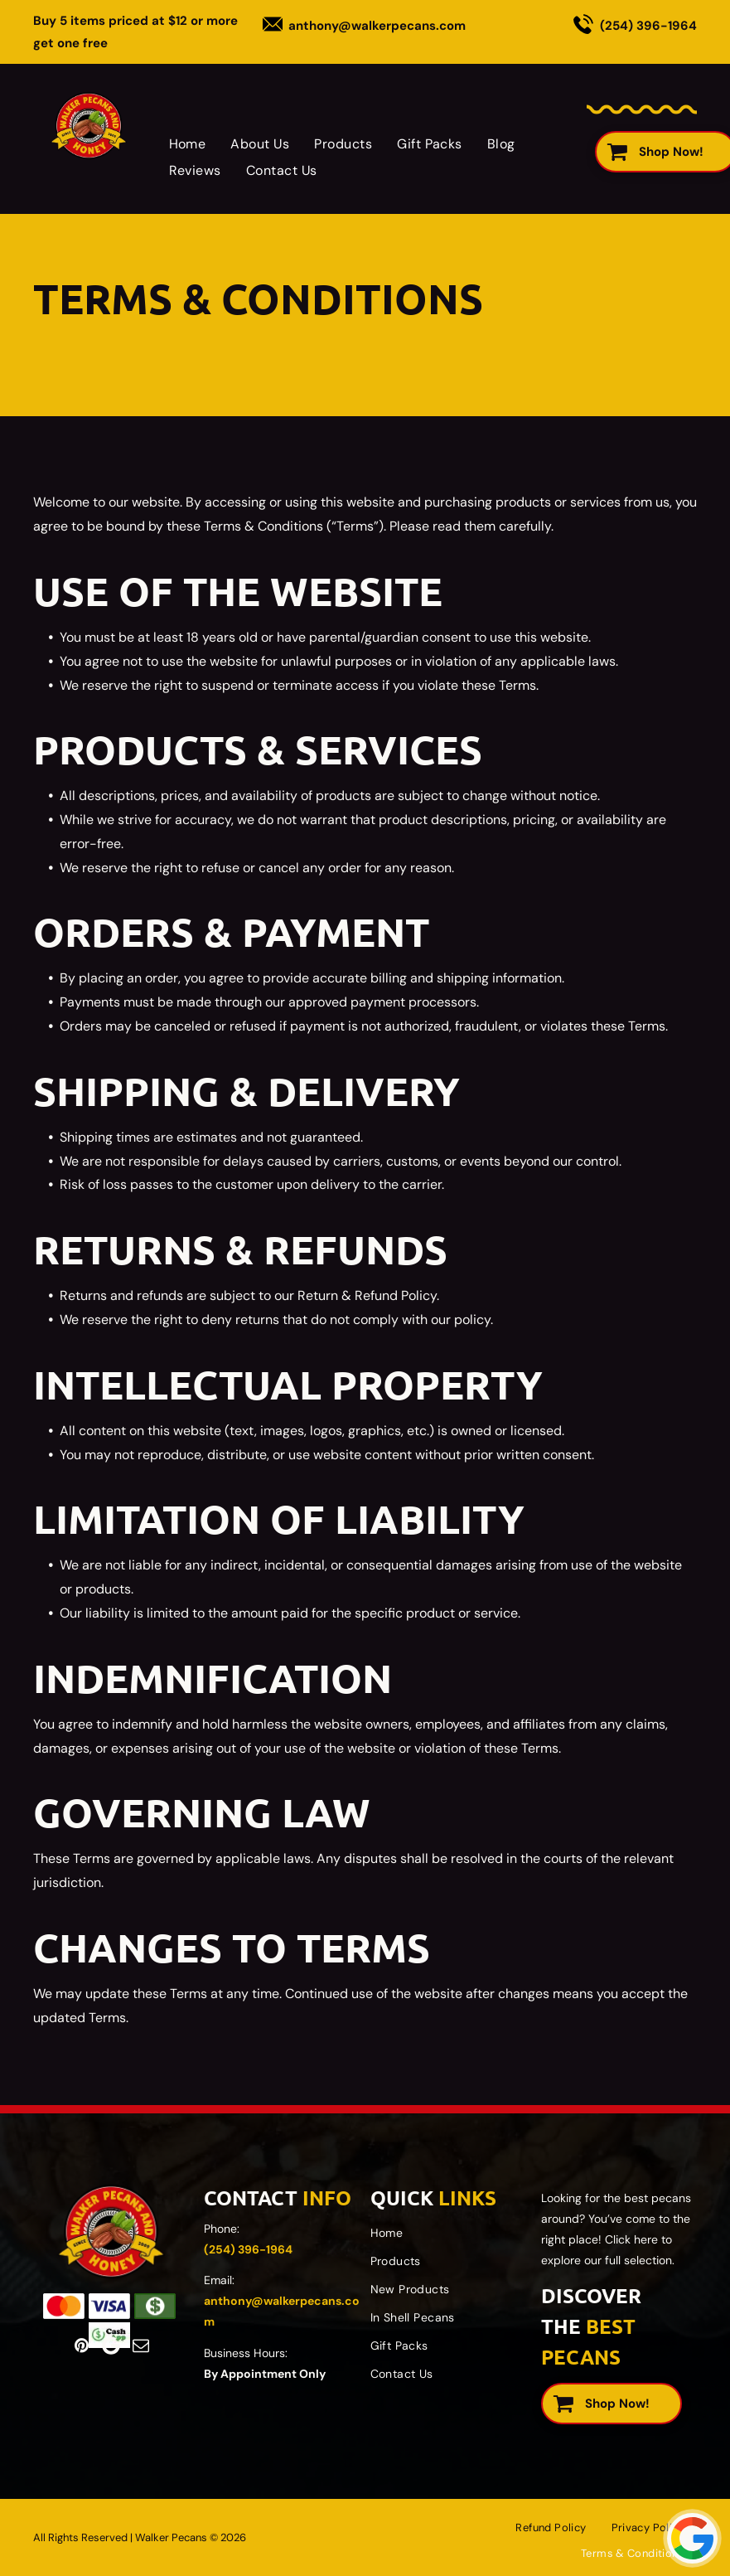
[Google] (111, 2345)
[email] (140, 2345)
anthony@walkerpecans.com (377, 25)
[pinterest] (81, 2345)
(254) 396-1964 (648, 25)
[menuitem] (188, 144)
